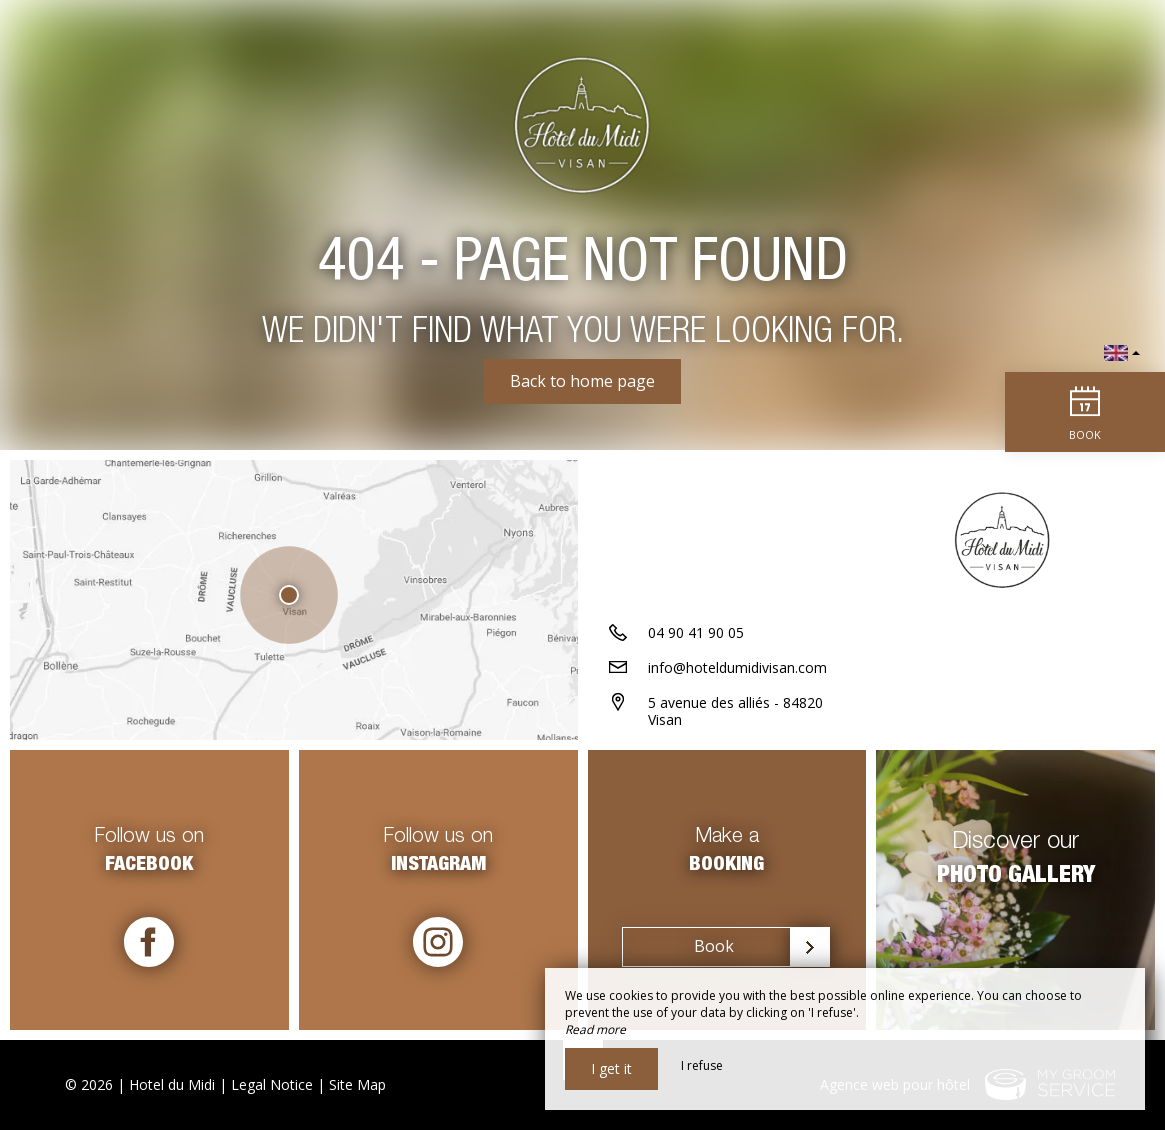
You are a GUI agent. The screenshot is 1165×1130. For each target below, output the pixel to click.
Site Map (357, 1084)
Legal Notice (272, 1084)
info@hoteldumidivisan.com (737, 667)
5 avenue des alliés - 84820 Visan (735, 711)
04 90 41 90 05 (696, 632)
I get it (611, 1068)
